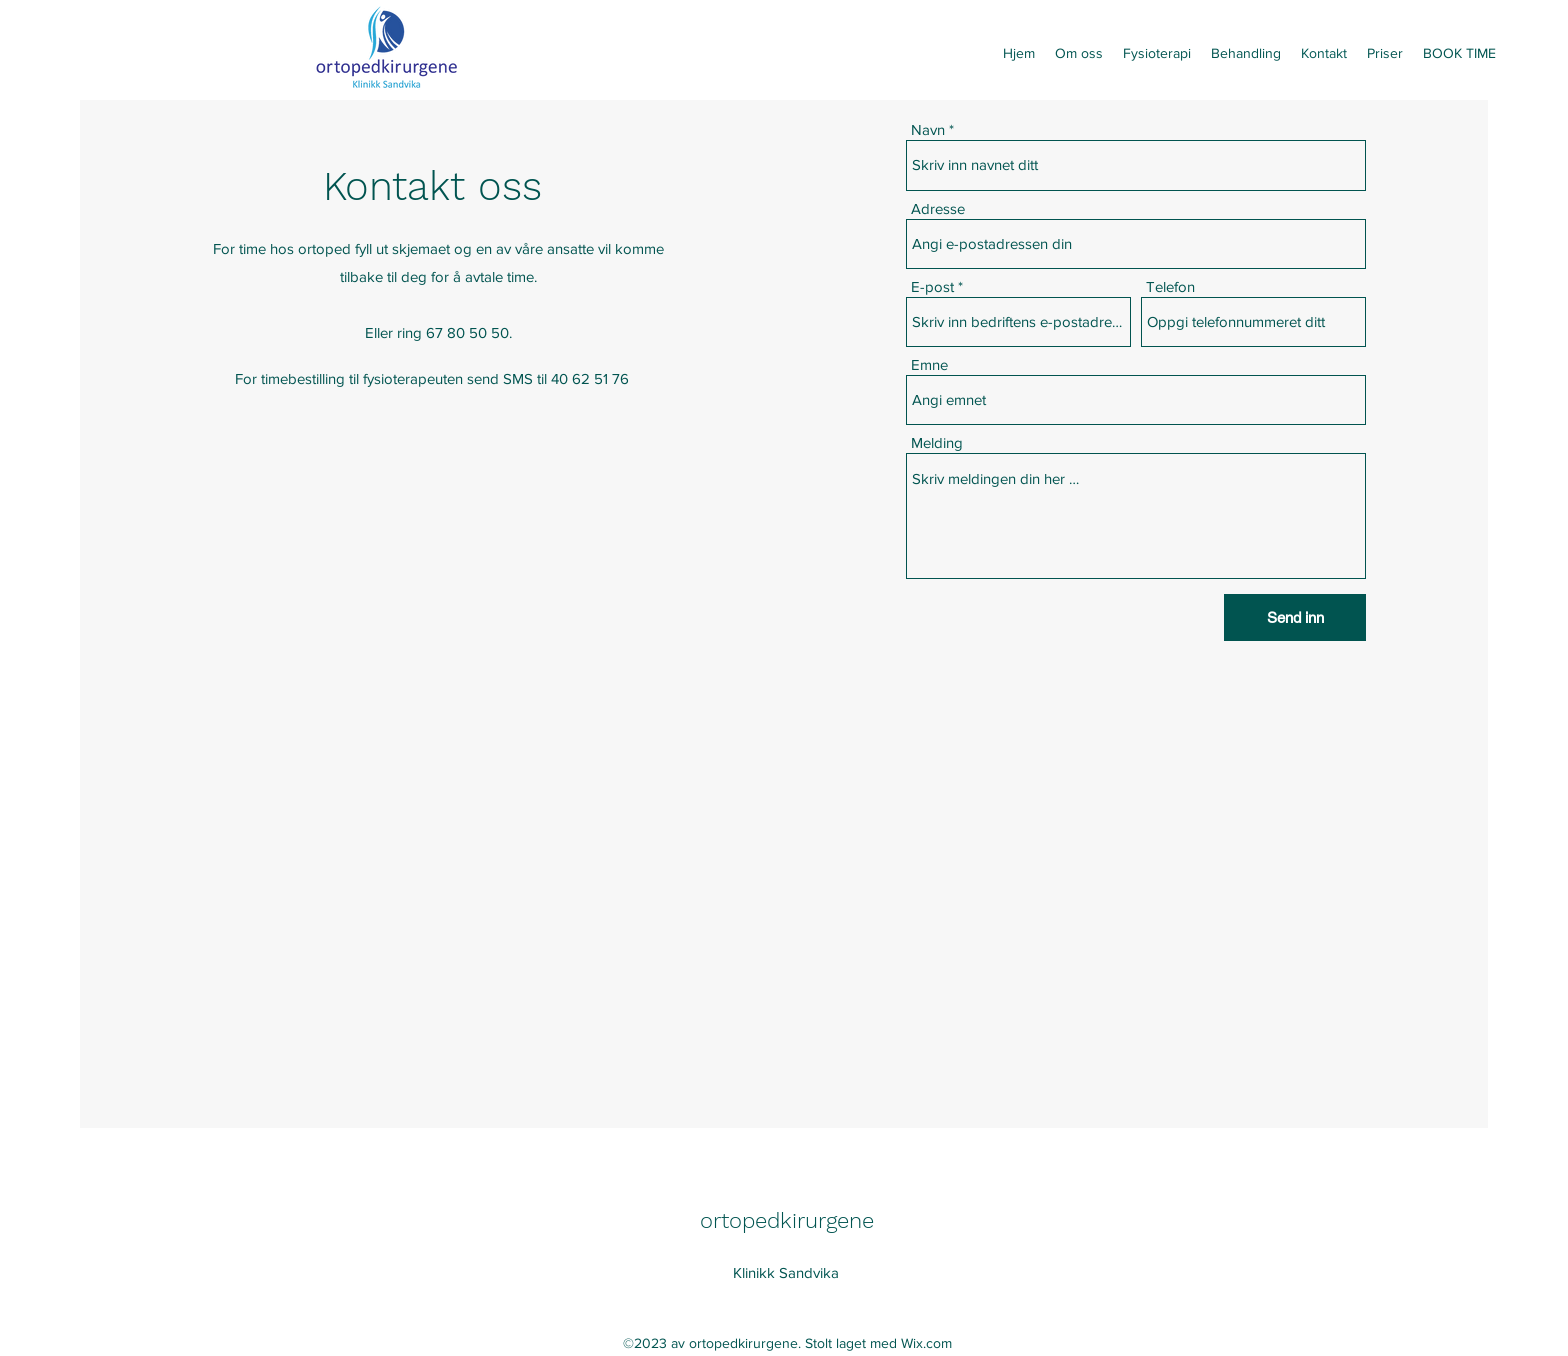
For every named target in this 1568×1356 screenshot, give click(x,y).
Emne (929, 364)
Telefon (1170, 286)
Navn (928, 129)
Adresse (938, 208)
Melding (937, 442)
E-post (932, 286)
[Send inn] (1295, 617)
